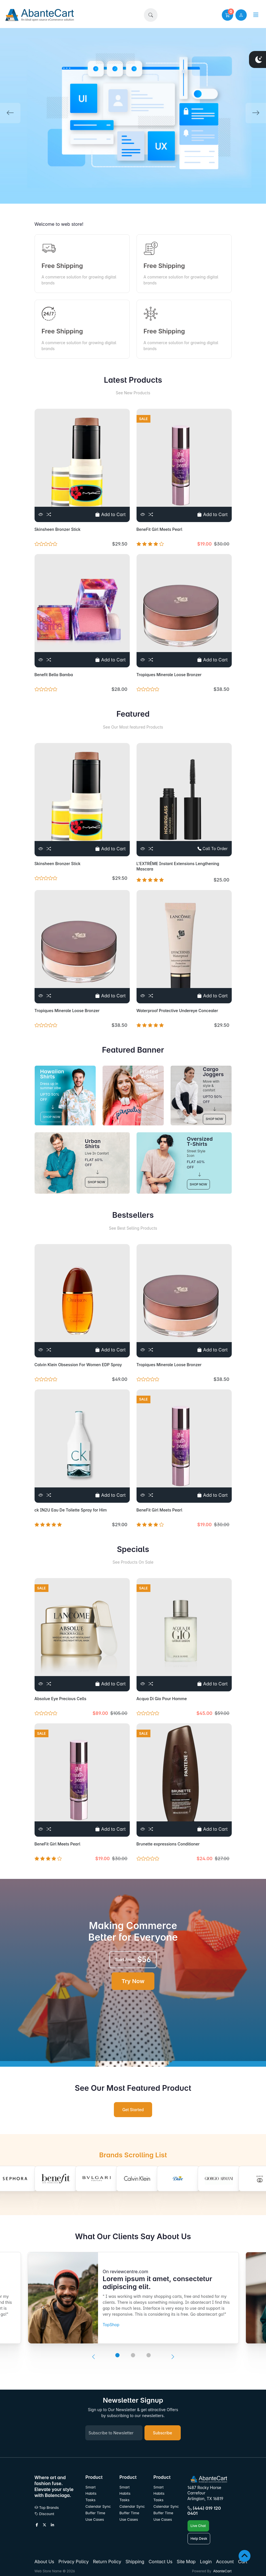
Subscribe (162, 2432)
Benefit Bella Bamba (54, 674)
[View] (41, 514)
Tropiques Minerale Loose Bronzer (169, 674)
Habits (91, 2493)
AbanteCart (222, 2571)
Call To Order (212, 848)
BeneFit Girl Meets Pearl (159, 529)
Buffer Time (95, 2513)
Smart (91, 2487)
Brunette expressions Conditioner (168, 1843)
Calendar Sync (98, 2506)
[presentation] (93, 2357)
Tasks (91, 2500)
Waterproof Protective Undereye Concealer (177, 1010)
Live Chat (198, 2526)
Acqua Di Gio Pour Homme (162, 1698)
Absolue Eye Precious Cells (60, 1698)
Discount (44, 2514)
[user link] (241, 15)
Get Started (133, 2109)
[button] (151, 15)
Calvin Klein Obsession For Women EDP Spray (78, 1364)
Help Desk (199, 2538)
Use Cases (95, 2519)
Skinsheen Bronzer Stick (58, 529)
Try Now (133, 1981)
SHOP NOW (51, 1117)
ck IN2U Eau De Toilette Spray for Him (71, 1510)
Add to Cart (110, 514)
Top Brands (47, 2507)
